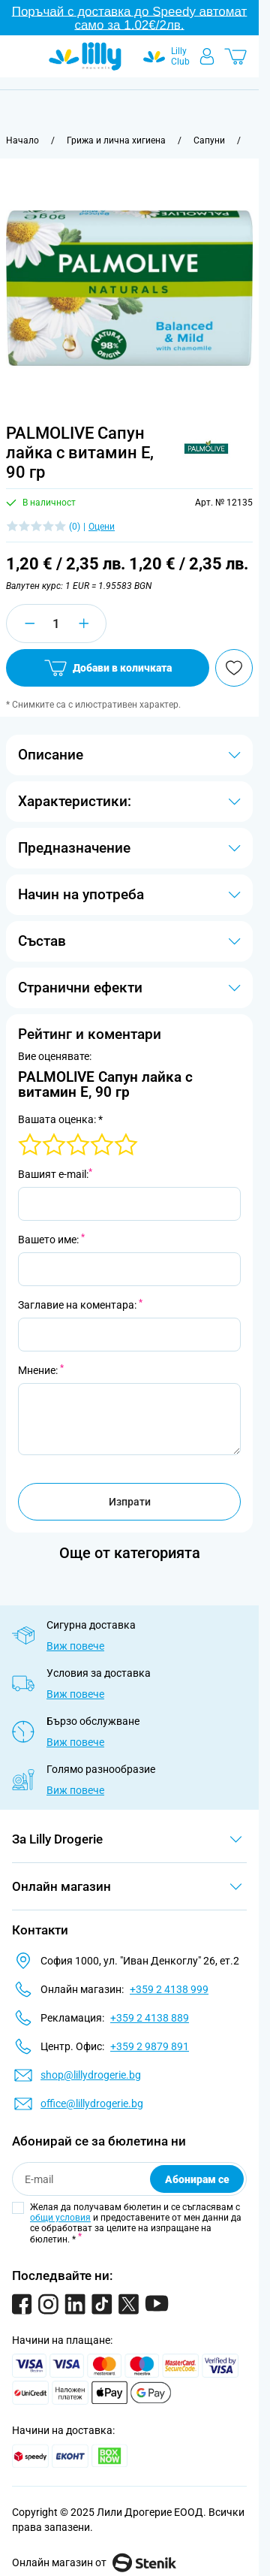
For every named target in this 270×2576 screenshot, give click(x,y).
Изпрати (130, 1502)
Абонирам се (197, 2179)
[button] (206, 447)
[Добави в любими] (234, 668)
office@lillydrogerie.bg (91, 2103)
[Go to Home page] (85, 56)
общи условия (60, 2217)
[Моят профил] (207, 56)
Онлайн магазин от (94, 2562)
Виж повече (75, 1646)
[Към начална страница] (22, 140)
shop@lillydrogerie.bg (90, 2075)
